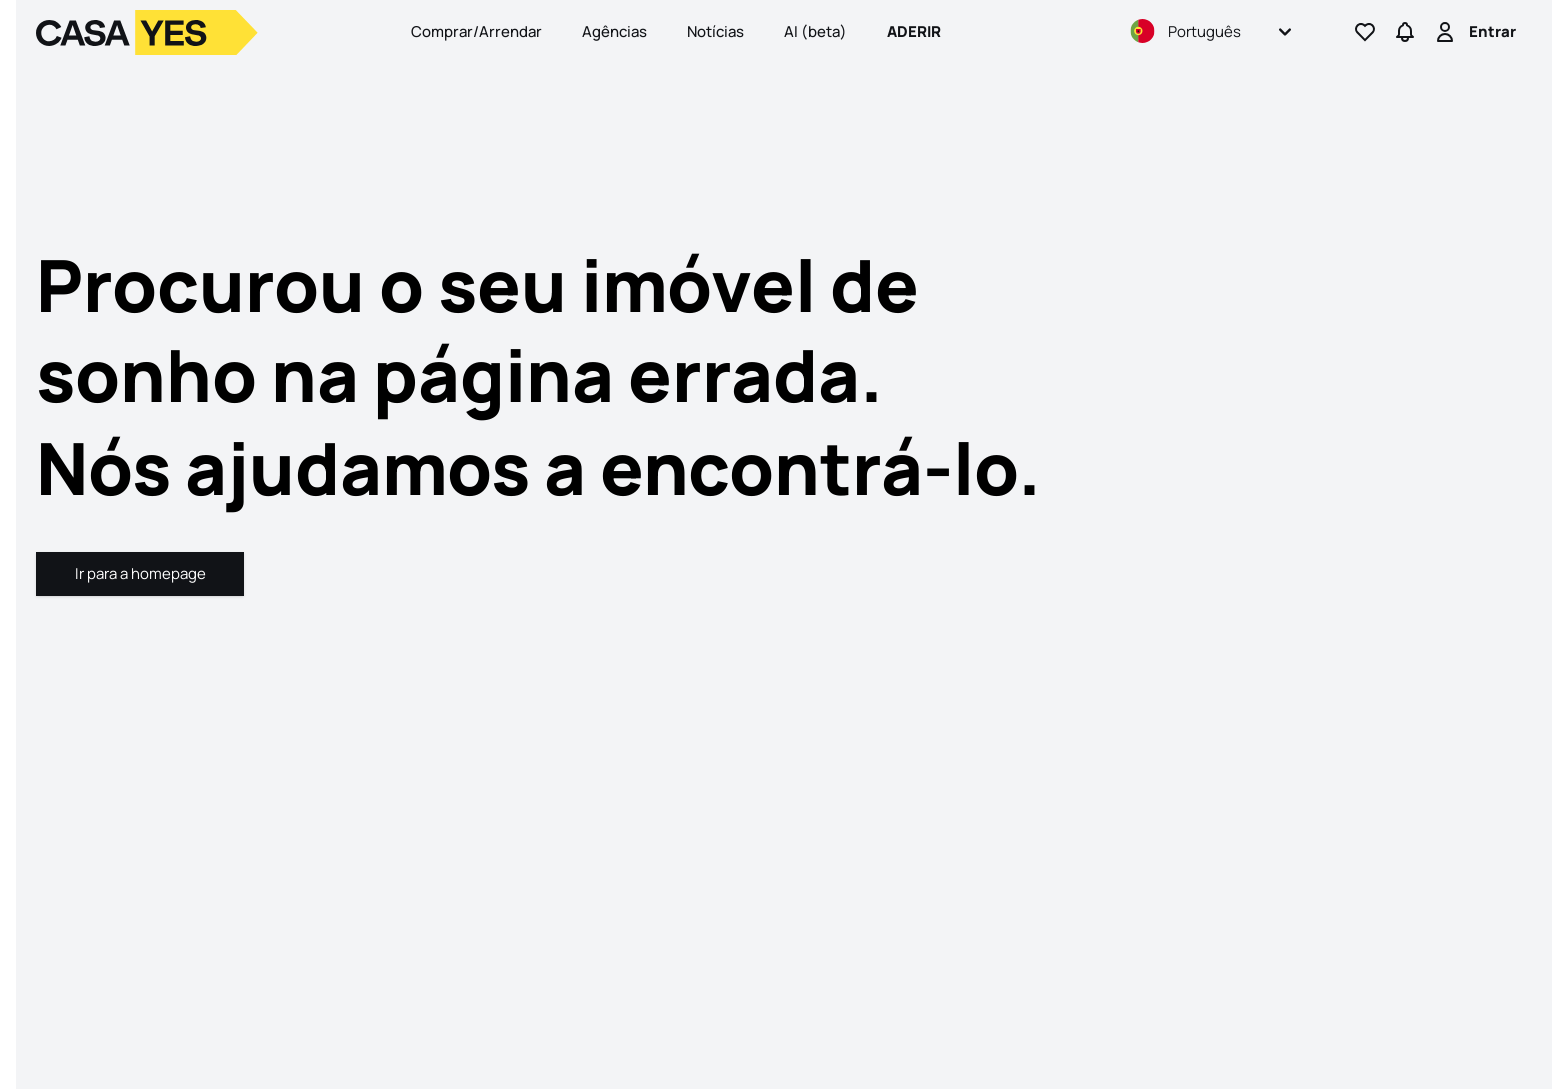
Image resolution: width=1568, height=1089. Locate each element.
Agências (614, 31)
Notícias (715, 31)
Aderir (914, 31)
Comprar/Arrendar (476, 31)
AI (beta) (815, 31)
